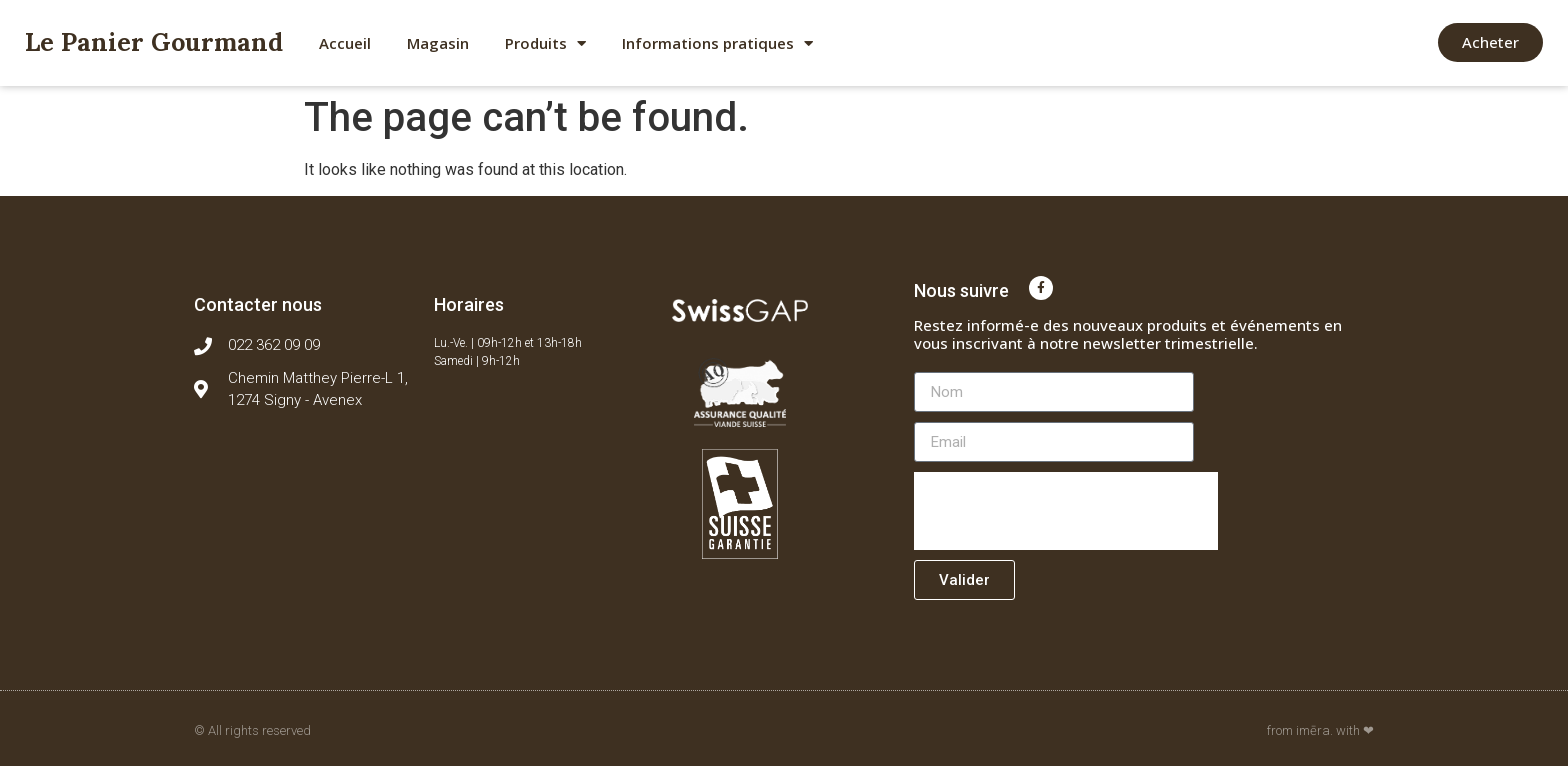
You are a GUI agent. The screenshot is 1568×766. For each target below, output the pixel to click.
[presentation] (1066, 511)
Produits (545, 43)
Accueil (345, 43)
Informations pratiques (717, 43)
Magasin (438, 43)
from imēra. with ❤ (1320, 730)
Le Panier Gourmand (154, 42)
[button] (1490, 42)
